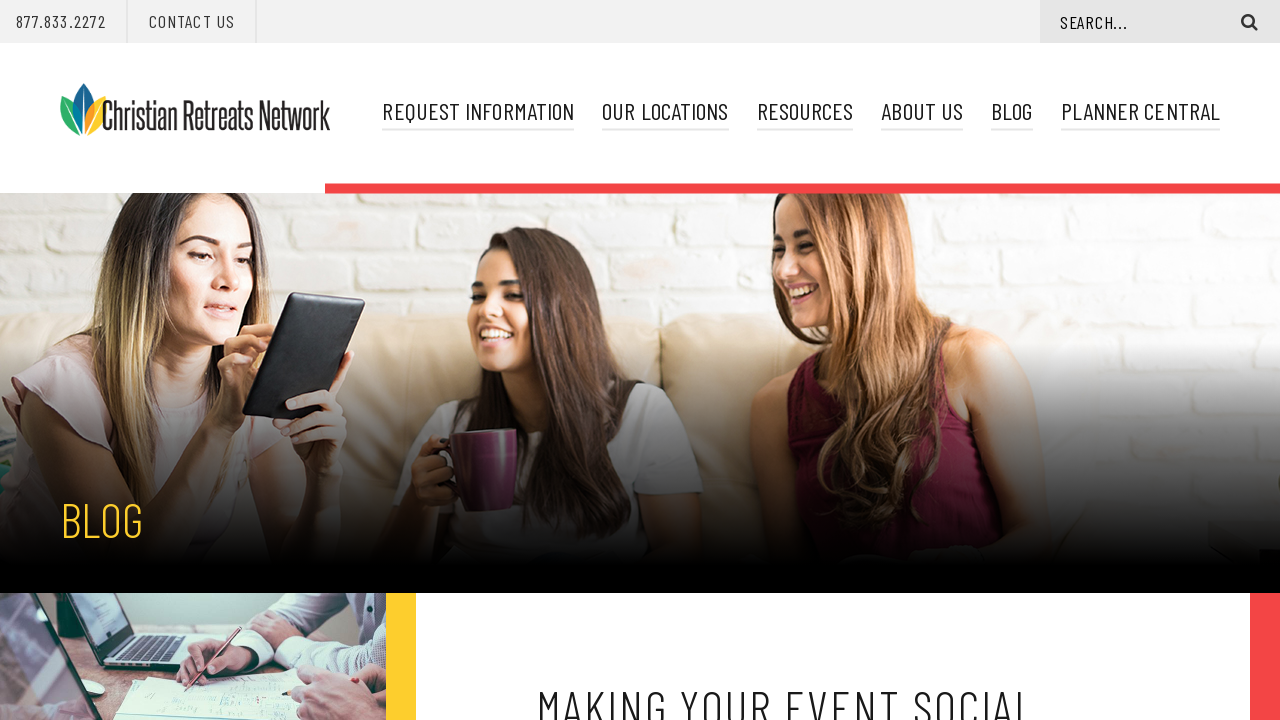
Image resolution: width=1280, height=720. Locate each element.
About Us (922, 110)
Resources (805, 110)
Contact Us (192, 21)
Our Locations (665, 110)
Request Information (478, 110)
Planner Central (1140, 110)
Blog (1011, 110)
